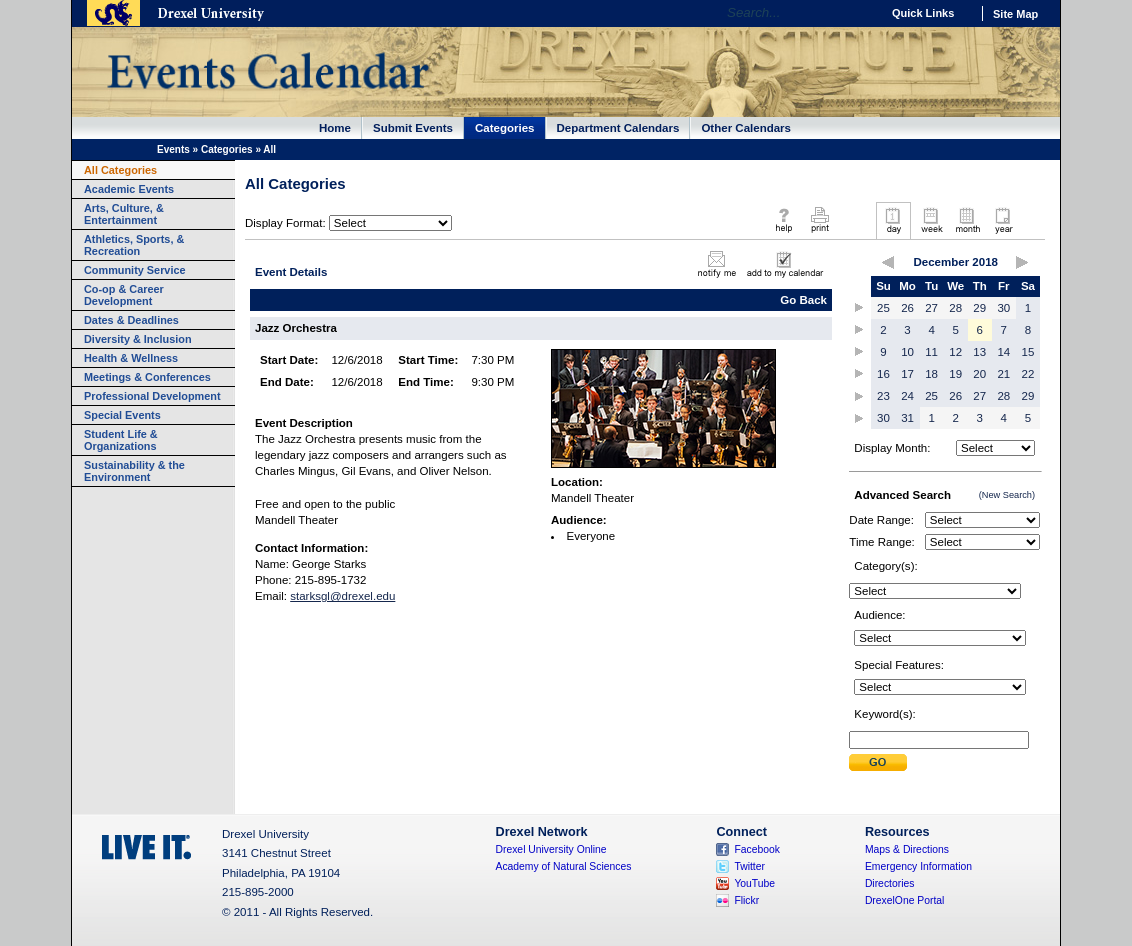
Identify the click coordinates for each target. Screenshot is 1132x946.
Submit (878, 762)
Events (173, 149)
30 (1003, 308)
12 (955, 352)
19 (955, 374)
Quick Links (923, 13)
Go (860, 13)
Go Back (803, 300)
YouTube (754, 883)
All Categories (120, 170)
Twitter (749, 866)
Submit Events (413, 128)
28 (955, 308)
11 (931, 352)
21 (1003, 374)
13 (979, 352)
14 (1003, 352)
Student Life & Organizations (121, 440)
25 (883, 308)
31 (907, 418)
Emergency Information (918, 866)
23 (883, 396)
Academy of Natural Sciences (564, 866)
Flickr (746, 900)
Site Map (1015, 14)
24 (907, 396)
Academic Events (129, 189)
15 (1028, 352)
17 (907, 374)
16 (883, 374)
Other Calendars (746, 128)
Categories (505, 128)
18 (931, 374)
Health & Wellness (131, 358)
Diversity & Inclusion (138, 339)
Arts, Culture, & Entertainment (124, 214)
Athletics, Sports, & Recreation (134, 245)
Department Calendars (618, 128)
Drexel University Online (551, 849)
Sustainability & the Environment (134, 471)
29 (979, 308)
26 (907, 308)
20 (979, 374)
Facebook (757, 849)
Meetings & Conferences (147, 377)
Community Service (135, 270)
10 (907, 352)
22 (1028, 374)
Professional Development (152, 396)
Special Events (122, 415)
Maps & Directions (907, 849)
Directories (890, 883)
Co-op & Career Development (124, 295)
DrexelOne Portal (904, 900)
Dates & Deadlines (131, 320)
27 (931, 308)
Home (335, 128)
